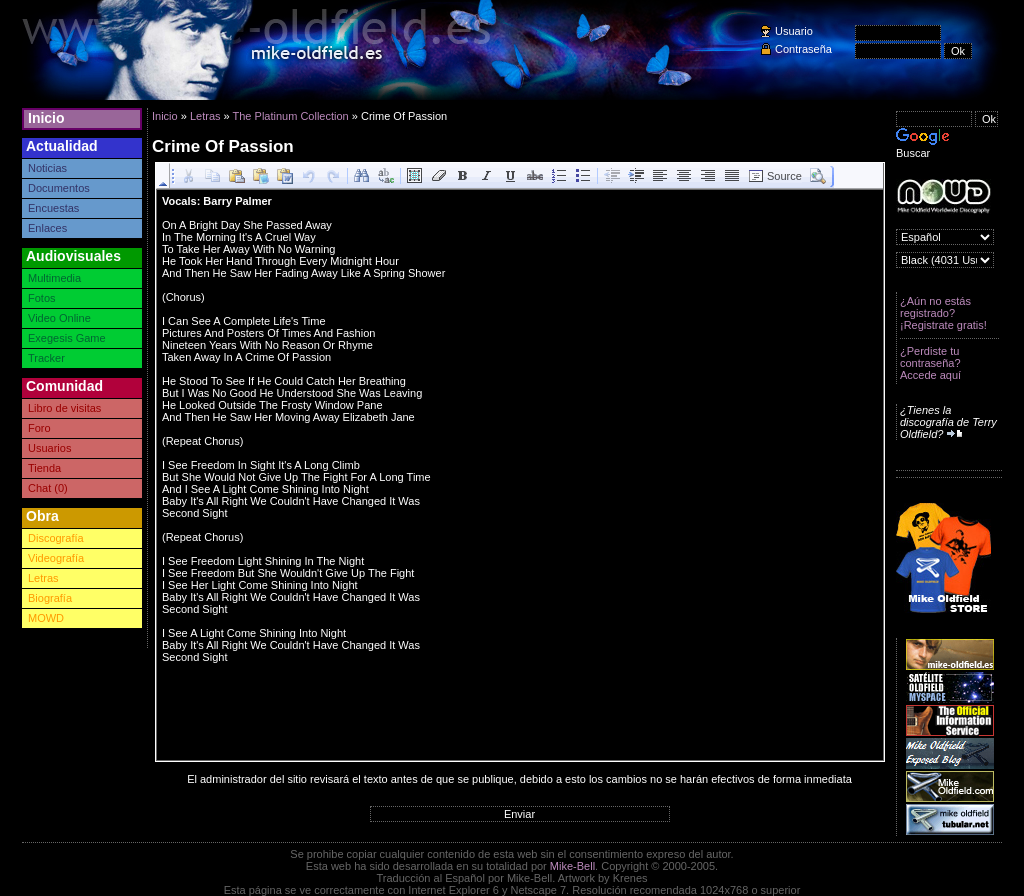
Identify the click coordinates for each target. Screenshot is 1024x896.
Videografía (56, 558)
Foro (39, 428)
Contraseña (803, 49)
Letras (43, 578)
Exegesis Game (67, 338)
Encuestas (53, 208)
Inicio (46, 118)
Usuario (794, 31)
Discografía (56, 538)
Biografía (50, 598)
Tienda (44, 468)
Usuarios (49, 448)
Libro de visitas (64, 408)
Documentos (59, 188)
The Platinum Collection (291, 116)
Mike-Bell (572, 866)
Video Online (59, 318)
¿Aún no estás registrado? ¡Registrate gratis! (943, 313)
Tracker (46, 358)
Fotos (42, 298)
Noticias (47, 168)
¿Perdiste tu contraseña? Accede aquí (930, 363)
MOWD (46, 618)
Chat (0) (48, 488)
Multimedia (54, 278)
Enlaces (47, 228)
